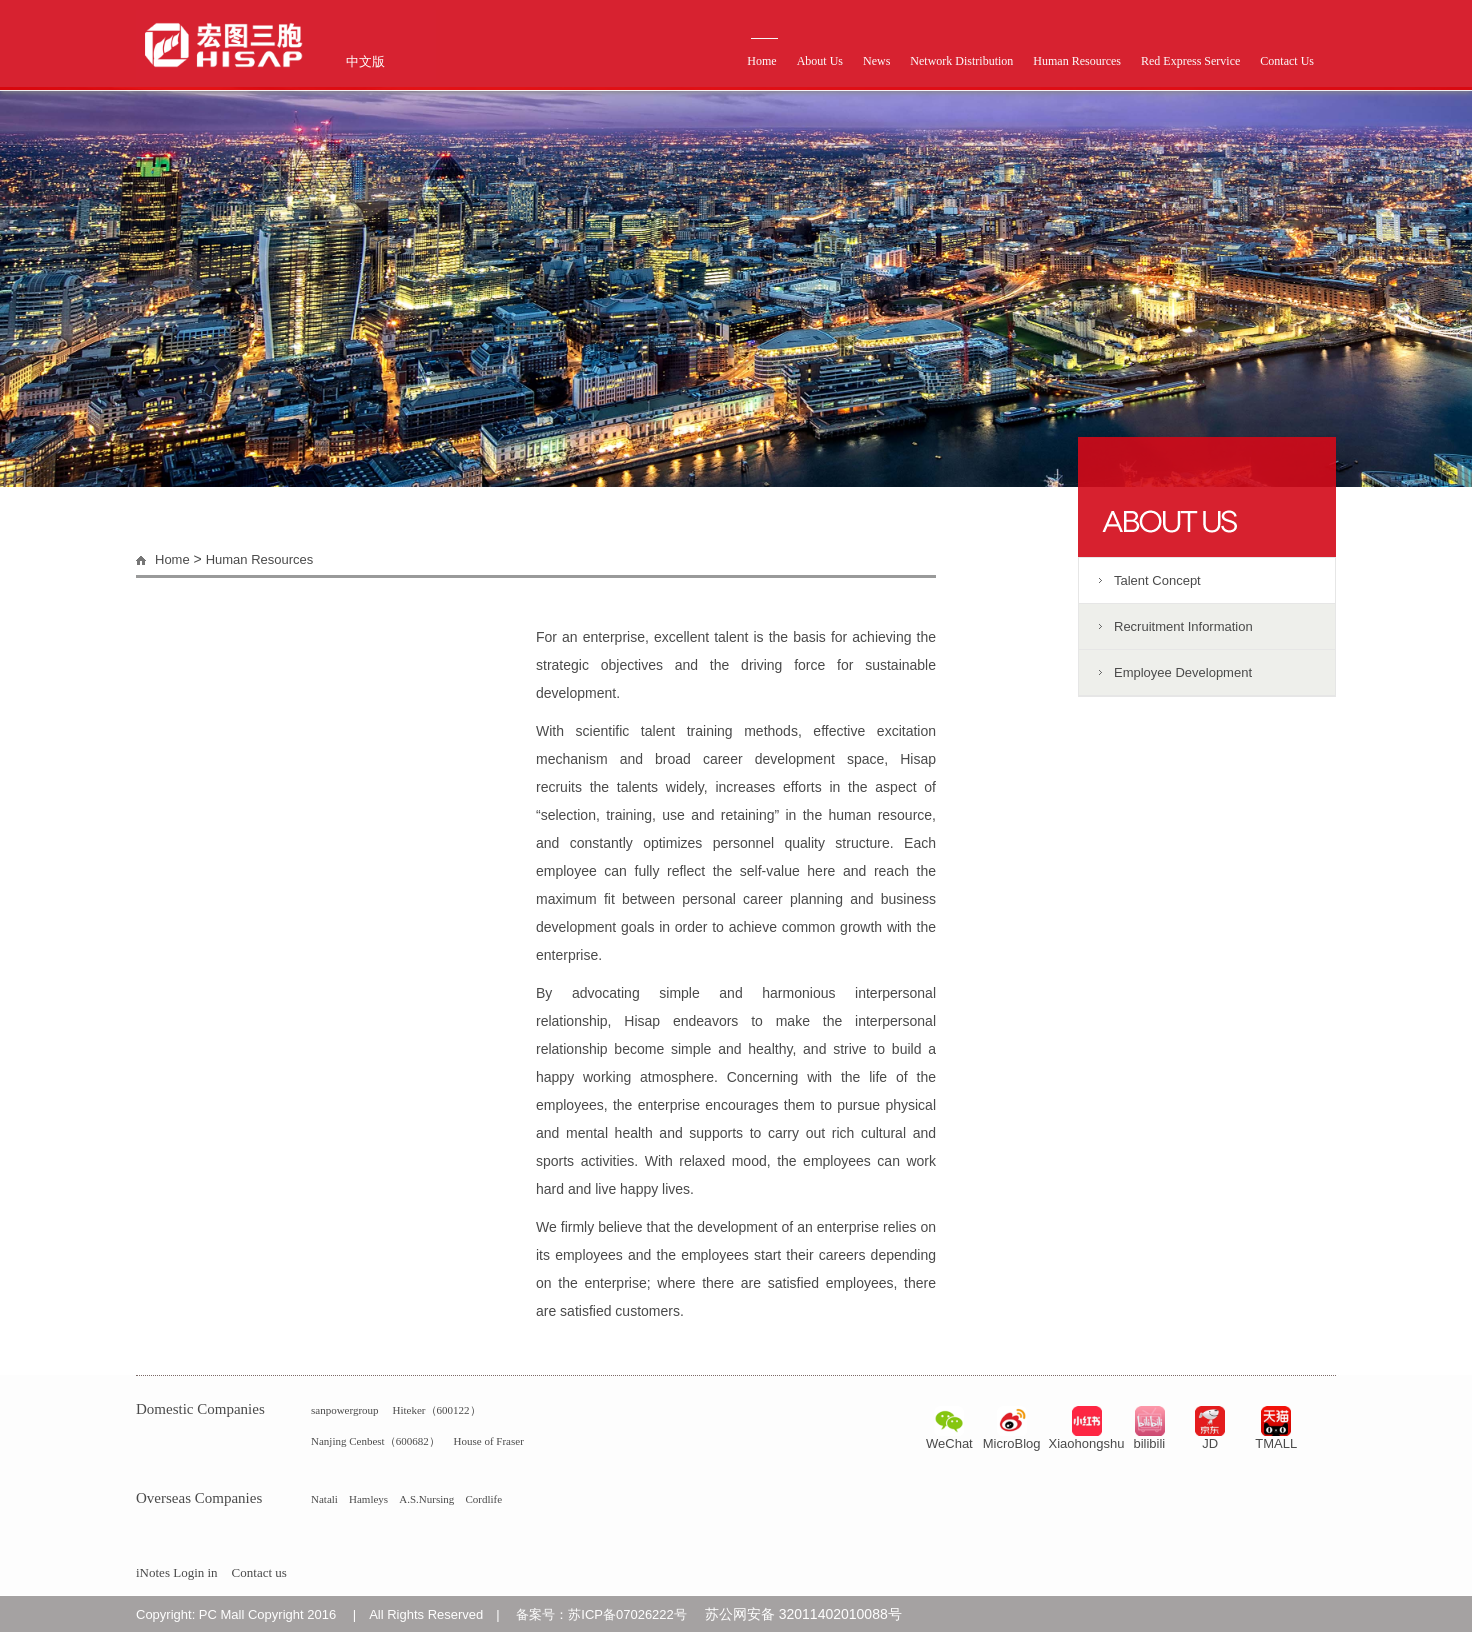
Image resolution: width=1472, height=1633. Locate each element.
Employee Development (1183, 672)
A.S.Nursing (426, 1499)
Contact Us (1287, 61)
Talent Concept (1157, 580)
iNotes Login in (177, 1572)
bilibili (1149, 1443)
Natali (324, 1499)
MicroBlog (1012, 1443)
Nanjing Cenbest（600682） (375, 1441)
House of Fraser (489, 1441)
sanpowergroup (345, 1410)
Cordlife (483, 1499)
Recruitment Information (1183, 626)
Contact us (259, 1572)
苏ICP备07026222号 (627, 1614)
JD (1210, 1443)
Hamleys (368, 1499)
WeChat (949, 1443)
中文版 (365, 61)
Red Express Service (1190, 61)
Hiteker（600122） (437, 1410)
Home (761, 61)
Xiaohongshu (1087, 1443)
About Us (820, 61)
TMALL (1276, 1443)
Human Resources (1077, 61)
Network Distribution (961, 61)
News (876, 61)
